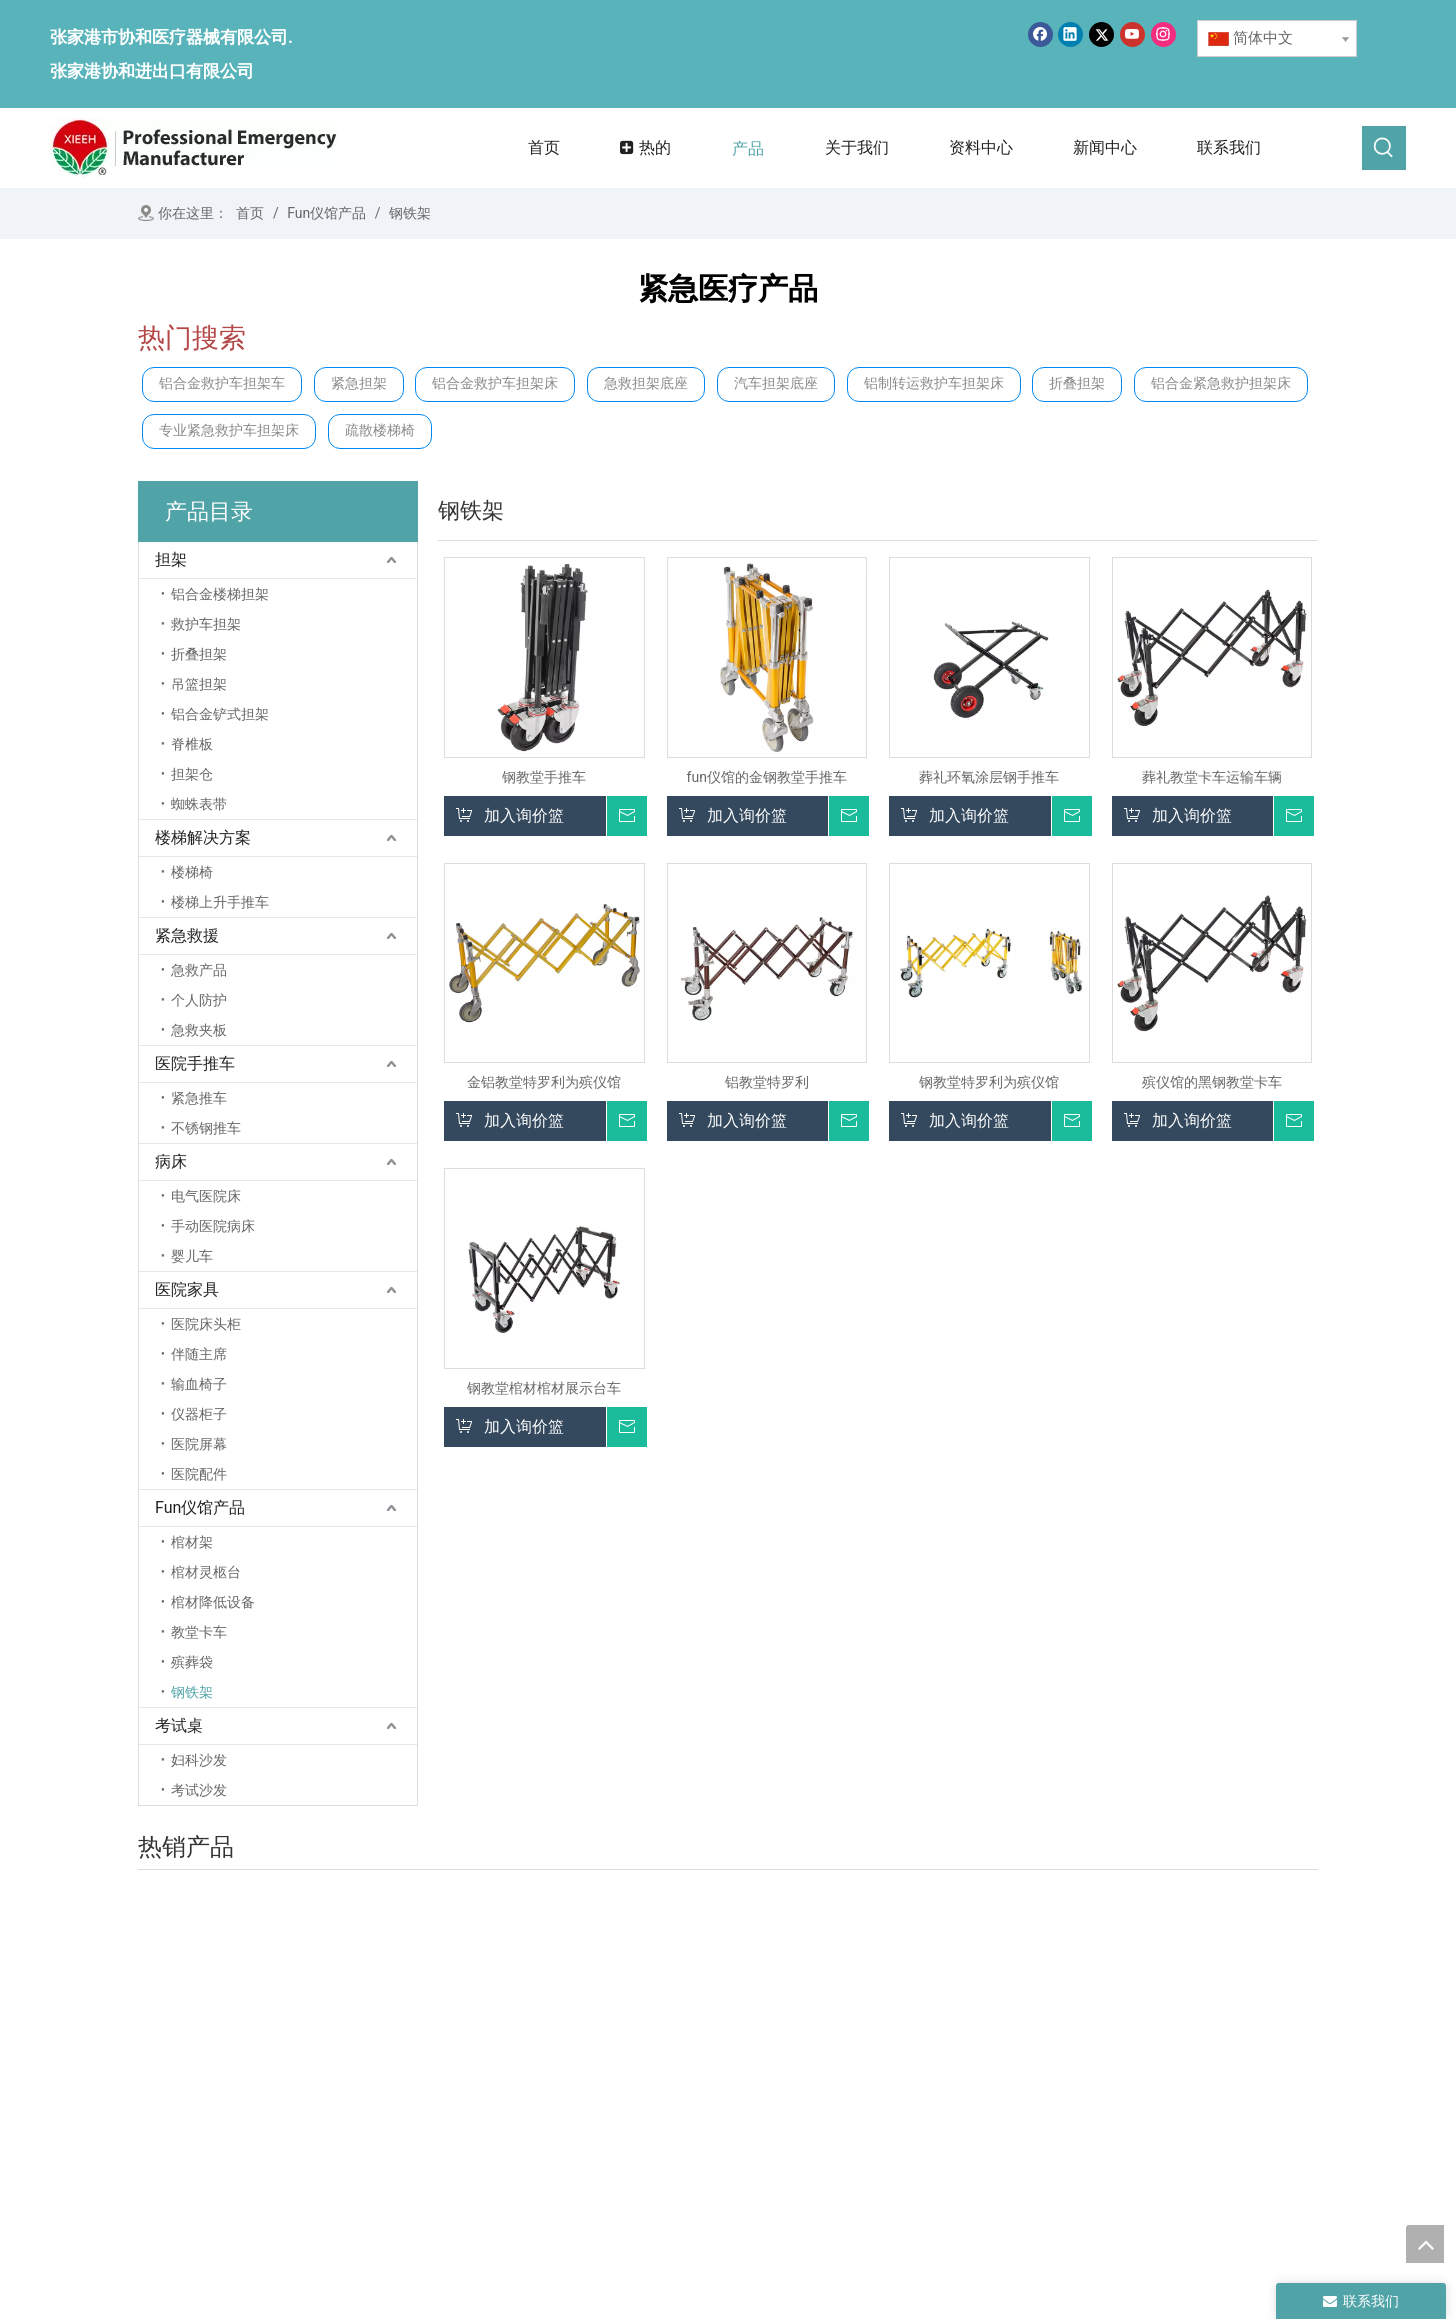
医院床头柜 (206, 1324)
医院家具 (187, 1289)
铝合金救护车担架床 (495, 383)
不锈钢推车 (206, 1128)
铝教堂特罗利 (767, 1082)
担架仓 (192, 774)
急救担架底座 (646, 383)
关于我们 (651, 2064)
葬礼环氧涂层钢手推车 (989, 777)
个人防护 (199, 1000)
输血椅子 (199, 1384)
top (1425, 2244)
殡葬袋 (192, 1662)
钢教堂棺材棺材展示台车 (544, 1388)
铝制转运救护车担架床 (934, 383)
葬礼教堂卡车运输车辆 (1212, 777)
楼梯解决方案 (203, 837)
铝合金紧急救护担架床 (1221, 383)
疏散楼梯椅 (380, 430)
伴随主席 (199, 1354)
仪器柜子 (199, 1414)
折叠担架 (1077, 383)
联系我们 (651, 2148)
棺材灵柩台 (206, 1572)
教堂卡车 (199, 1632)
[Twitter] (1101, 34)
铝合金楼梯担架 (220, 594)
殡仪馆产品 (1106, 2050)
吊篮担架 (199, 684)
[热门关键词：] (1384, 148)
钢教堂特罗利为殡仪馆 (989, 1082)
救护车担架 (206, 624)
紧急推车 (199, 1098)
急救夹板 (199, 1030)
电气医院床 (206, 1196)
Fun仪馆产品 (200, 1507)
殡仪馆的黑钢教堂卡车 (1212, 1082)
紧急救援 (187, 935)
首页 (636, 2036)
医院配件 (199, 1474)
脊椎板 (192, 744)
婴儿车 (192, 1256)
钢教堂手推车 (544, 777)
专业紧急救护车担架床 (229, 430)
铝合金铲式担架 (220, 714)
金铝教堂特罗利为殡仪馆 (544, 1082)
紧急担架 (359, 383)
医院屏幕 (199, 1444)
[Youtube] (1132, 34)
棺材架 (192, 1542)
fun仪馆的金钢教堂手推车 (767, 777)
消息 (636, 2120)
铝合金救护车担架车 (222, 383)
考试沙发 (199, 1790)
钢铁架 (192, 1692)
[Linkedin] (1070, 34)
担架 (171, 559)
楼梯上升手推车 (220, 902)
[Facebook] (1040, 34)
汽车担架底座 (776, 383)
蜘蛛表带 (199, 804)
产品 (636, 2092)
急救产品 (199, 970)
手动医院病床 (213, 1226)
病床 (171, 1161)
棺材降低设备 (213, 1602)
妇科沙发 (199, 1760)
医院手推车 (195, 1063)
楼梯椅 (192, 872)
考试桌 (179, 1725)
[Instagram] (1163, 34)
